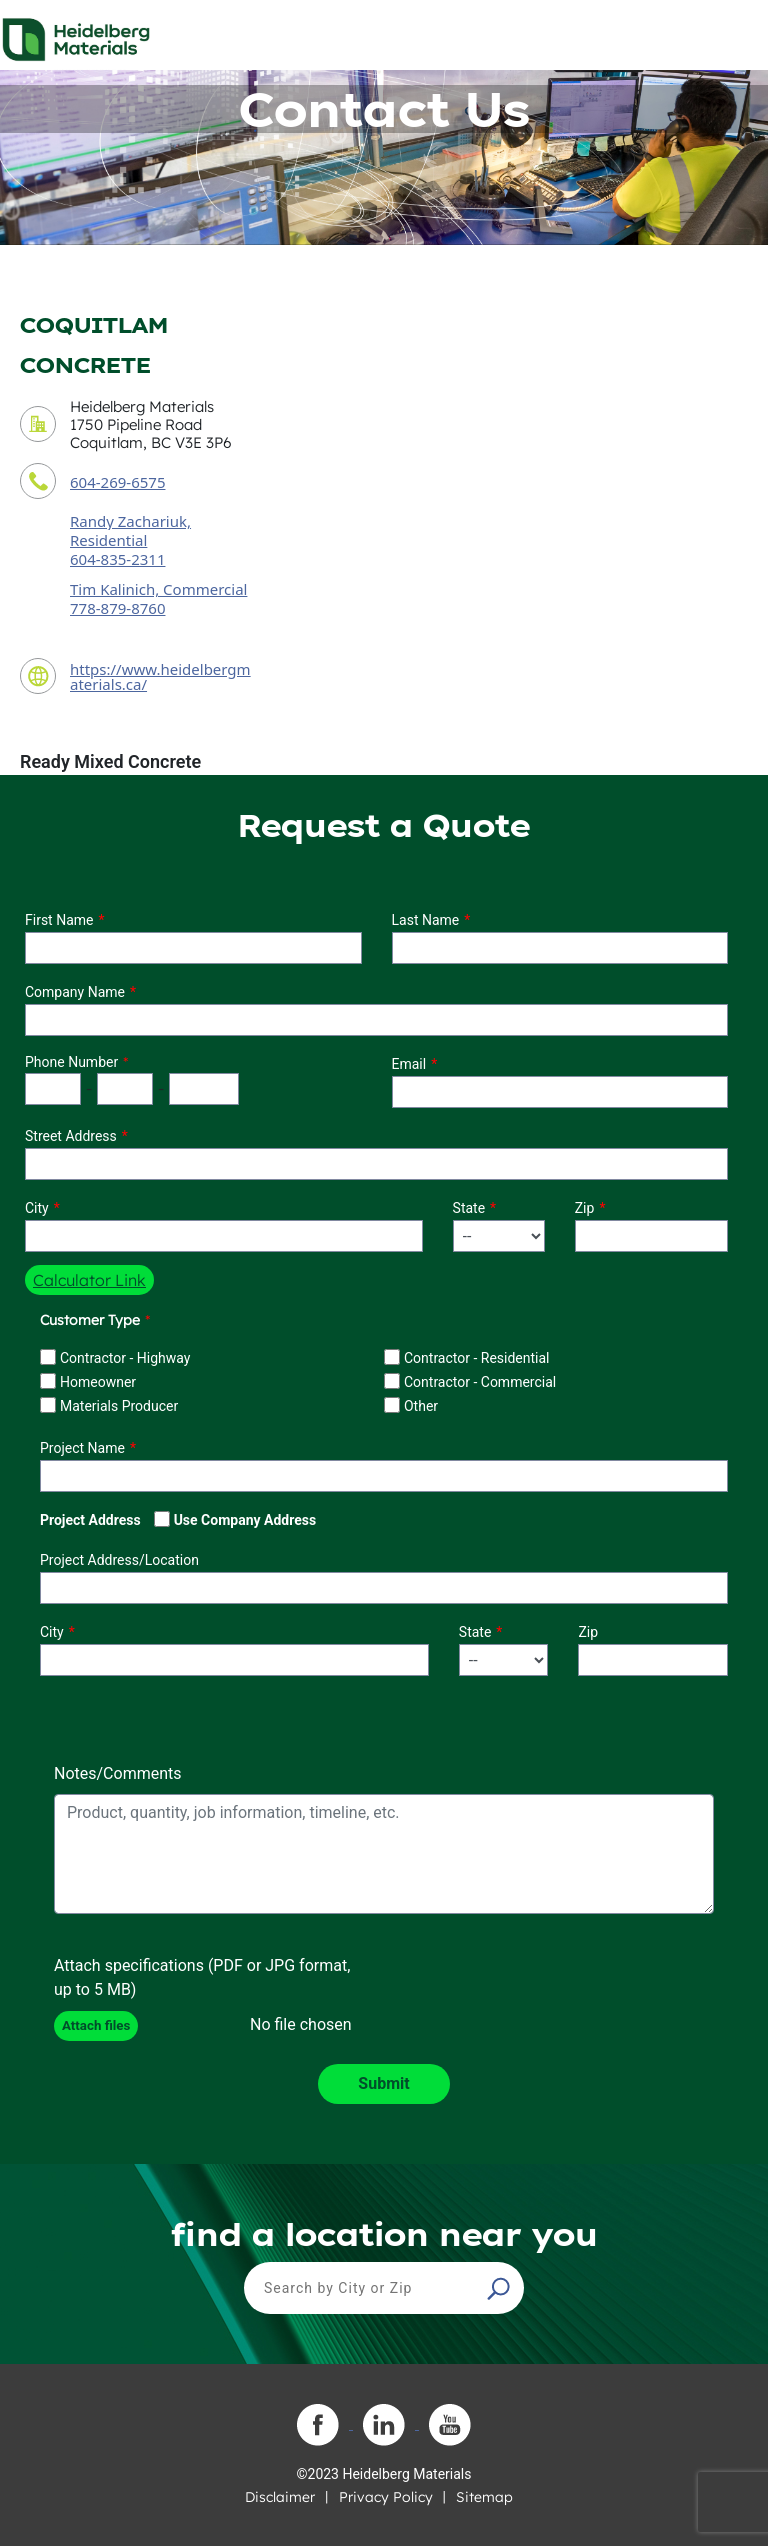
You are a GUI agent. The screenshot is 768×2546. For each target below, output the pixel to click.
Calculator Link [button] (89, 1280)
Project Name (82, 1448)
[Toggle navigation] (735, 34)
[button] (501, 2288)
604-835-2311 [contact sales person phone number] (117, 559)
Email (409, 1064)
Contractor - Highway (125, 1358)
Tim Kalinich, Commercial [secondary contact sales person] (158, 589)
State (469, 1208)
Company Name (75, 992)
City (37, 1208)
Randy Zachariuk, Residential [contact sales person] (130, 530)
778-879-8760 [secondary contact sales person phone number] (117, 608)
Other (421, 1406)
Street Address (71, 1136)
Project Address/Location (119, 1560)
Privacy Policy (386, 2497)
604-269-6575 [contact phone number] (117, 482)
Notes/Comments (118, 1773)
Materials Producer (119, 1406)
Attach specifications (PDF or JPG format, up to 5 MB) (202, 1977)
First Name (59, 920)
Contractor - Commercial (480, 1382)
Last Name (426, 920)
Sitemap (484, 2497)
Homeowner (98, 1382)
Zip (585, 1208)
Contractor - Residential (477, 1358)
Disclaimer (280, 2497)
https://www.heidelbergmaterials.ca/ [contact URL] (160, 676)
